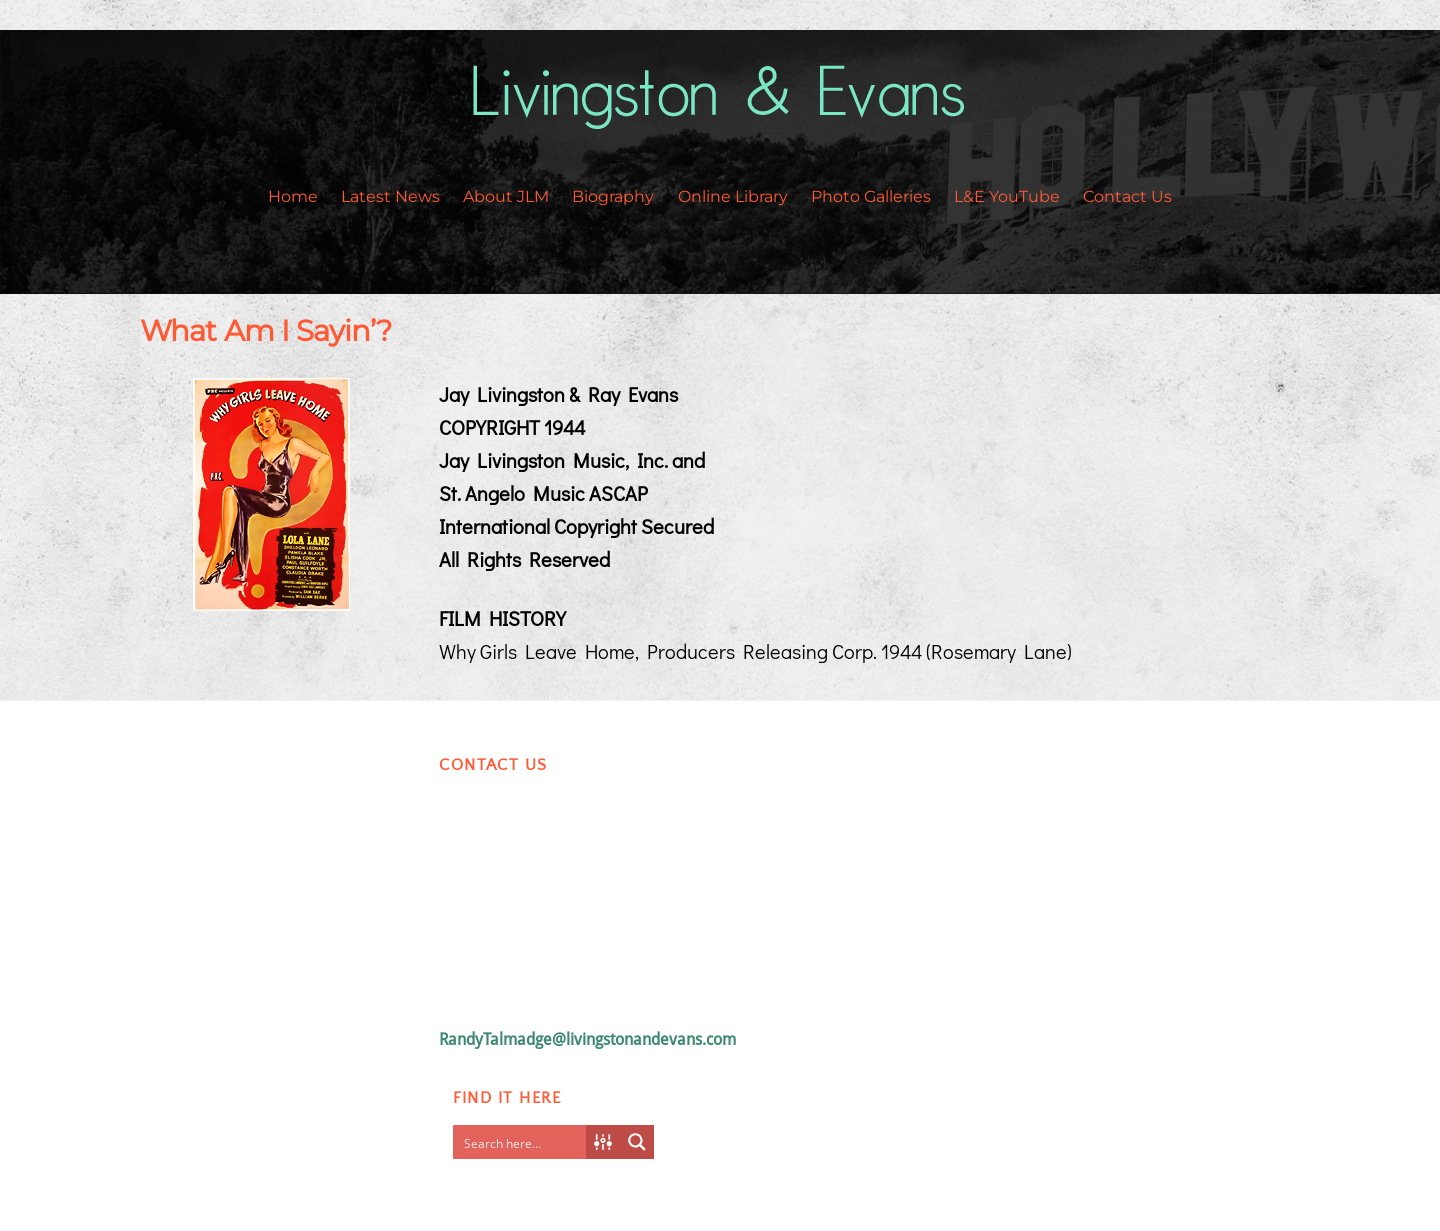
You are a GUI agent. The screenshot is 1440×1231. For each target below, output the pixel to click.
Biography (613, 196)
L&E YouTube (1007, 196)
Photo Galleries (871, 196)
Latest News (390, 196)
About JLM (506, 196)
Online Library (733, 196)
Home (293, 196)
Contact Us (1127, 196)
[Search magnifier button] (637, 1142)
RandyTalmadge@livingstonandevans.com (587, 1039)
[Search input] (524, 1142)
